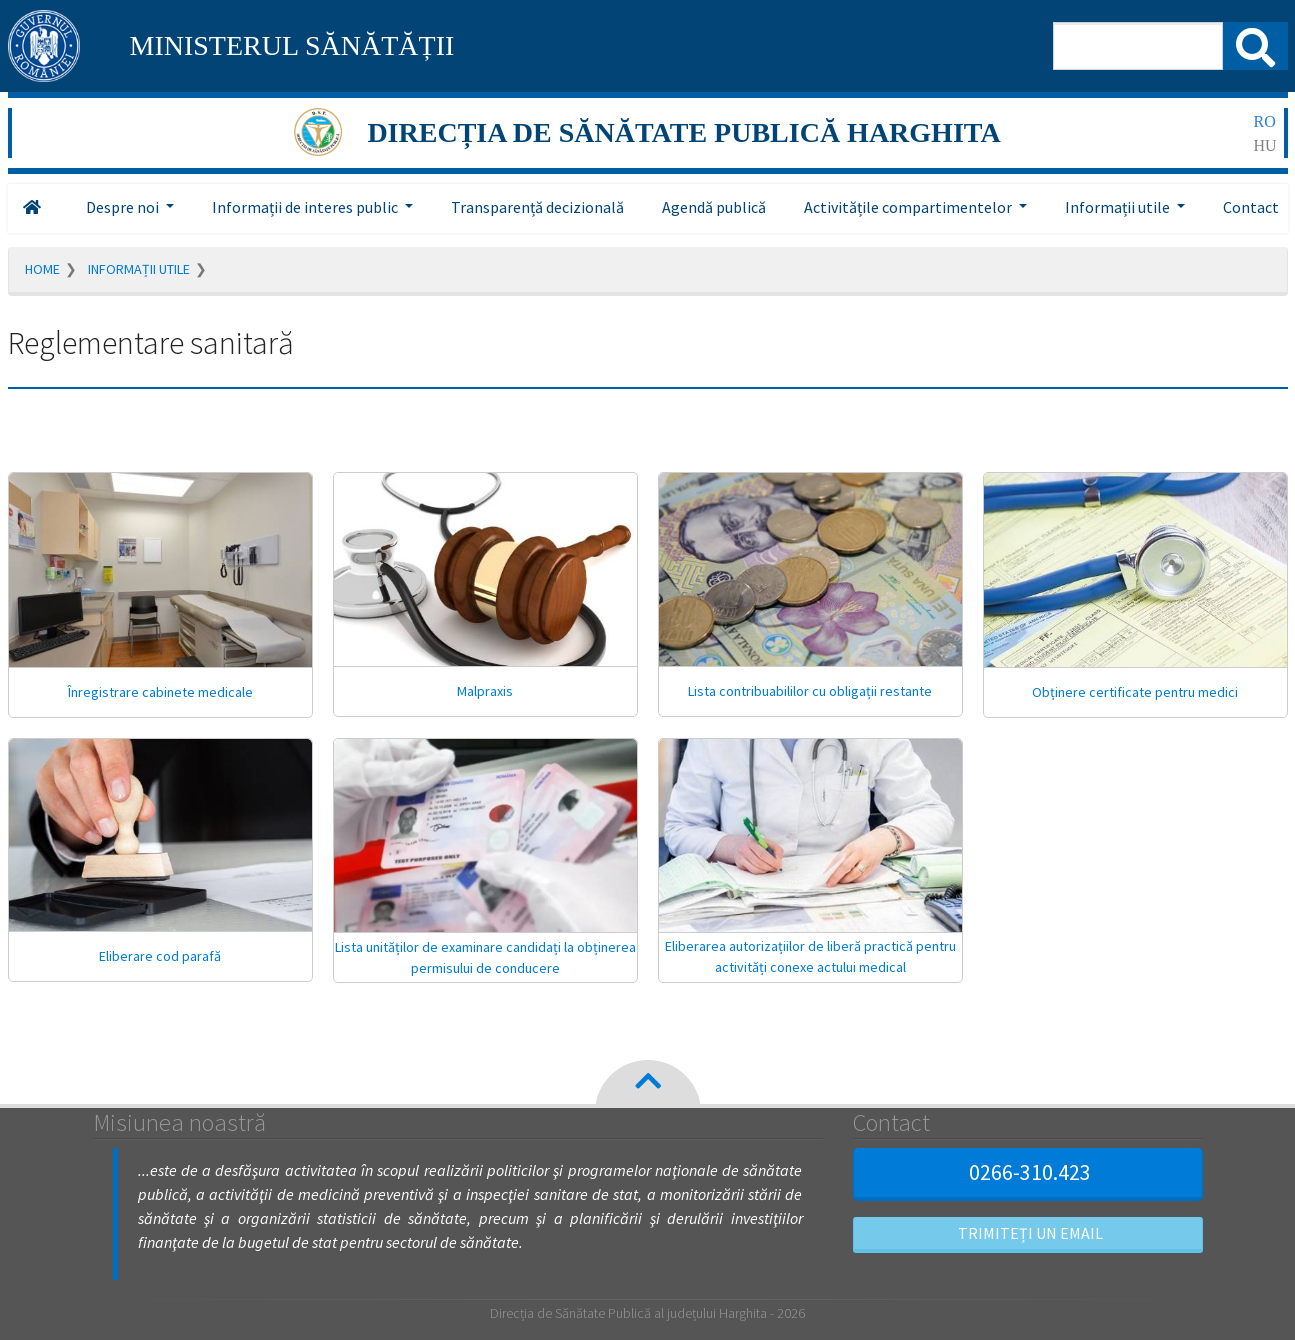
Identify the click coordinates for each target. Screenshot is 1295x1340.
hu (1265, 145)
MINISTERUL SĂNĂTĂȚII (292, 45)
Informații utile (1119, 207)
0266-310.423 (1027, 1172)
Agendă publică (714, 207)
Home (42, 269)
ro (1265, 121)
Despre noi (124, 207)
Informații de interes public (306, 207)
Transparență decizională (537, 207)
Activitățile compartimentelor (909, 207)
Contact (1251, 207)
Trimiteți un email (1028, 1233)
